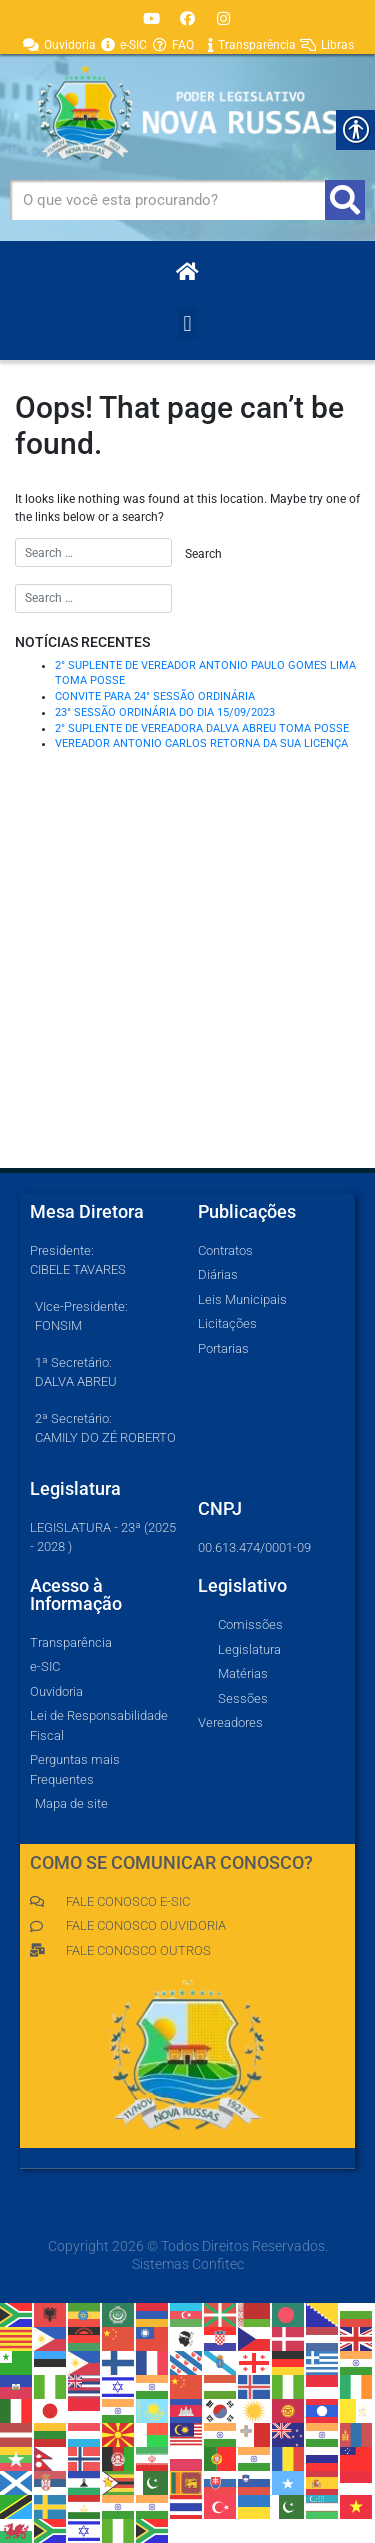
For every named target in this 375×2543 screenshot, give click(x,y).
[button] (187, 323)
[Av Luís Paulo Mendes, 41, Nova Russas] (187, 1018)
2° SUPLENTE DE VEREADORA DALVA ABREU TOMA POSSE (202, 728)
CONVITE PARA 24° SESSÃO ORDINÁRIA (155, 696)
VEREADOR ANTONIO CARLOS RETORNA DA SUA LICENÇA (201, 743)
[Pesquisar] (345, 200)
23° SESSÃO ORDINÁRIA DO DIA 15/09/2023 (165, 712)
